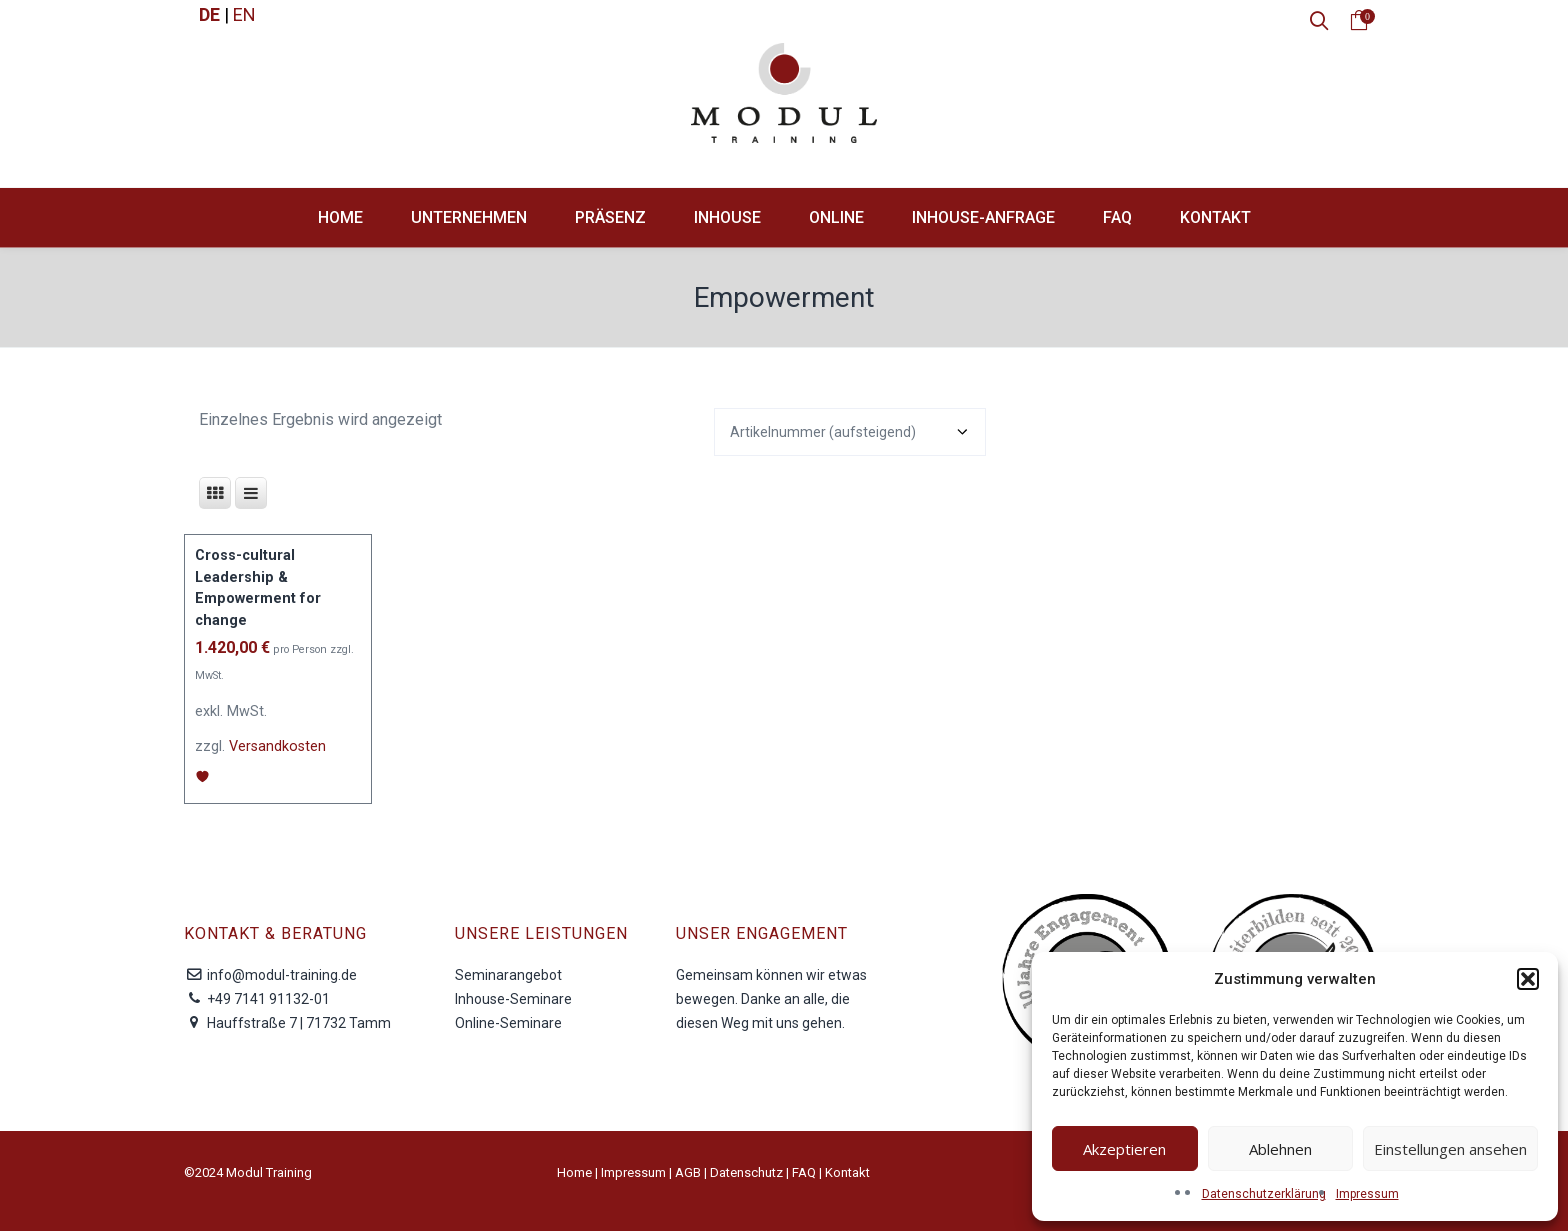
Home (574, 1172)
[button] (1528, 979)
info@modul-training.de (282, 975)
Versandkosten (277, 746)
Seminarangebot (508, 975)
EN (244, 15)
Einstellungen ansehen (1450, 1149)
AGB (688, 1172)
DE (209, 15)
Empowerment (784, 297)
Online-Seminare (508, 1023)
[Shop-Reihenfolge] (850, 432)
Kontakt (847, 1172)
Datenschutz (746, 1172)
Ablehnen (1280, 1149)
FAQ (804, 1172)
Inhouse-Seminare (513, 999)
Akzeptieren (1124, 1149)
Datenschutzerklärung (1264, 1194)
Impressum (1367, 1194)
